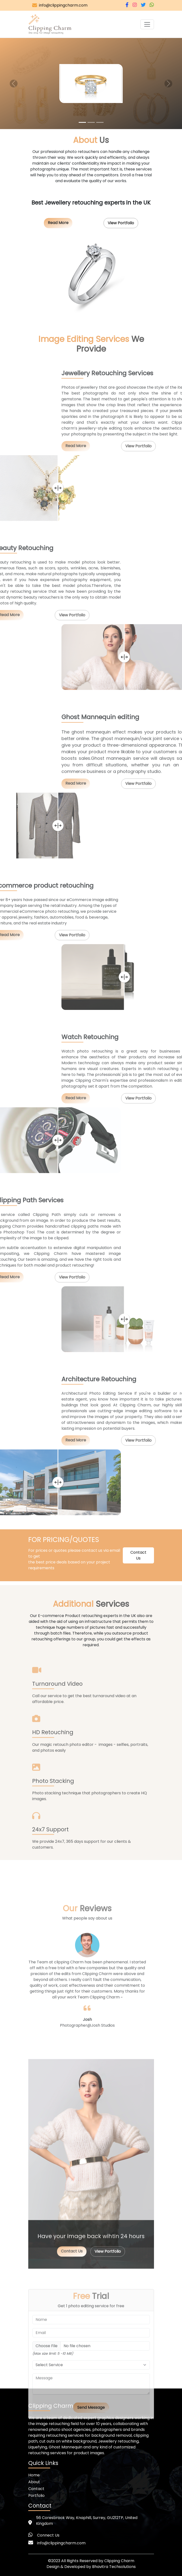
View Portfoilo (121, 223)
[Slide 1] (82, 122)
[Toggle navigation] (147, 24)
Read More (58, 223)
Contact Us (138, 1555)
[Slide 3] (100, 122)
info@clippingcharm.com (63, 5)
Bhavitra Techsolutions (114, 2566)
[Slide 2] (91, 122)
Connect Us (48, 2535)
